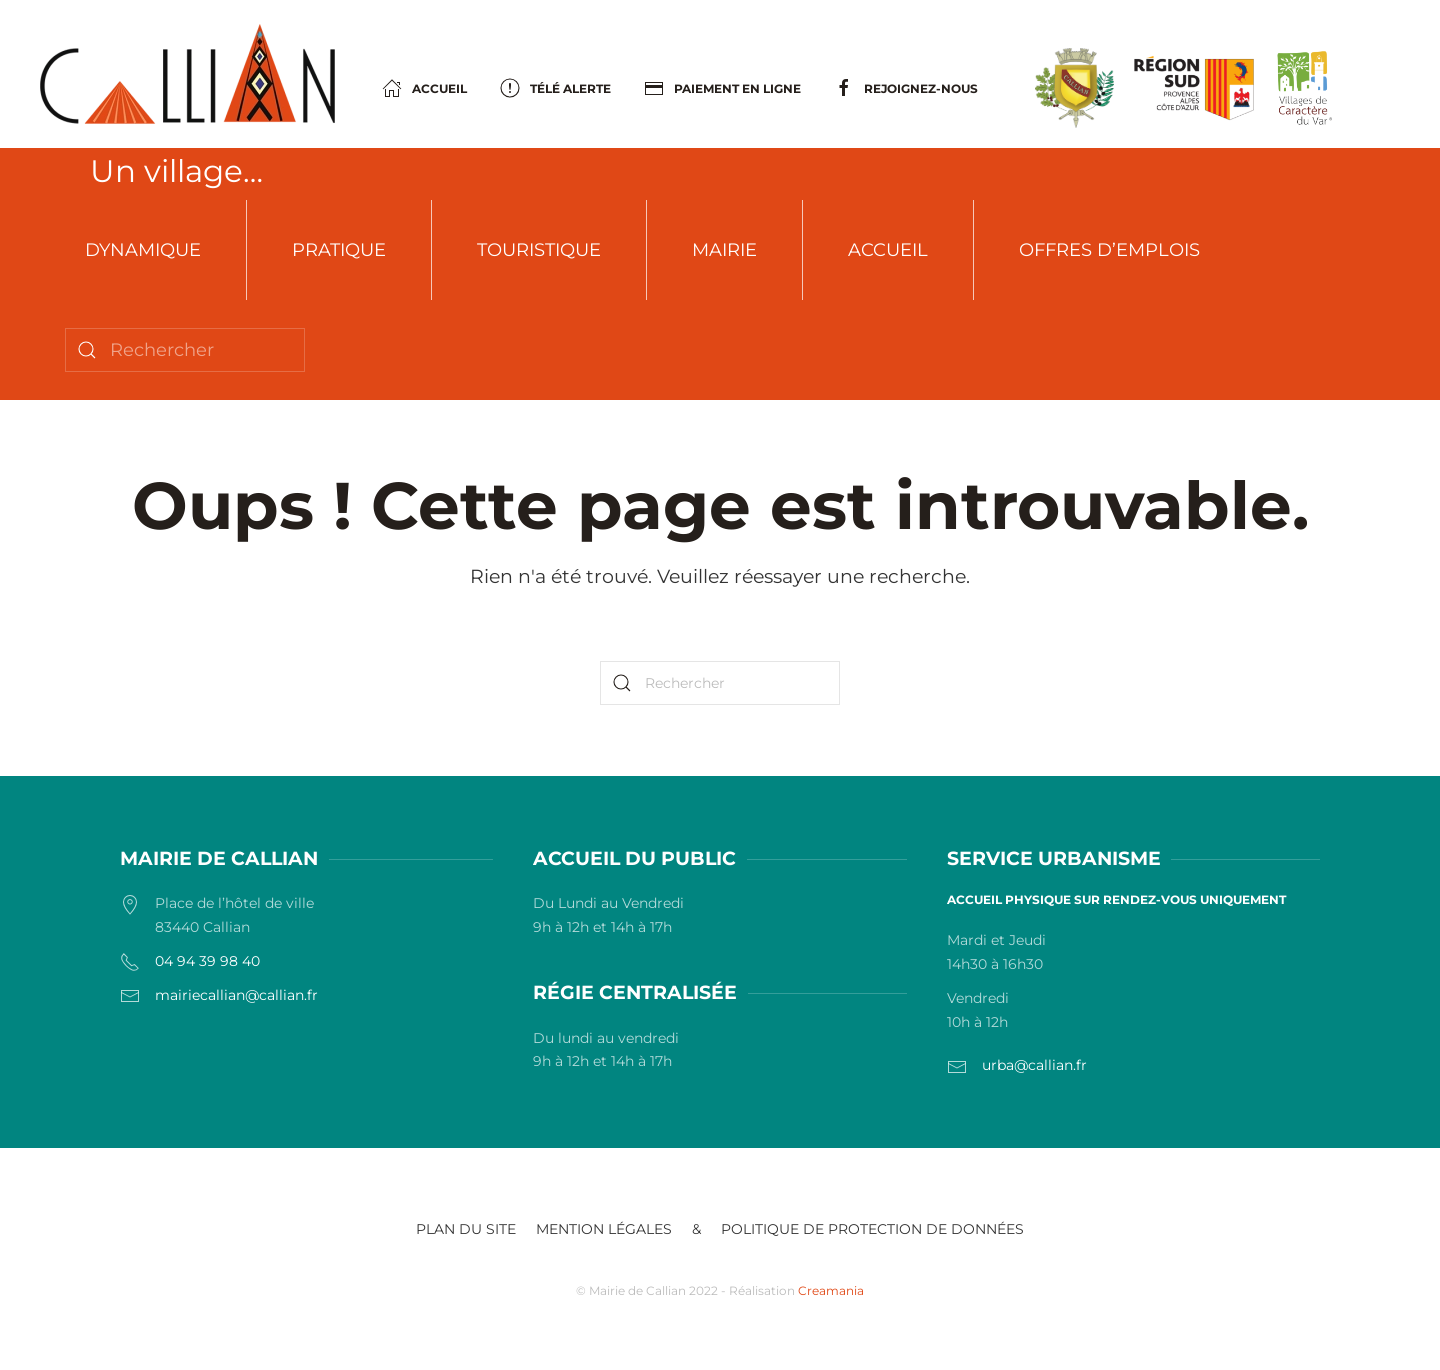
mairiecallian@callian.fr (236, 995)
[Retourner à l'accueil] (187, 74)
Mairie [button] (724, 250)
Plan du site (466, 1229)
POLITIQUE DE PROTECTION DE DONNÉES (872, 1229)
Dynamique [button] (143, 250)
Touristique (539, 250)
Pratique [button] (339, 250)
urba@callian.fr (1034, 1065)
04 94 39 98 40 (207, 961)
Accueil (888, 250)
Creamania (831, 1290)
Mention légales (604, 1229)
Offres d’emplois (1109, 250)
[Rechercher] (185, 350)
